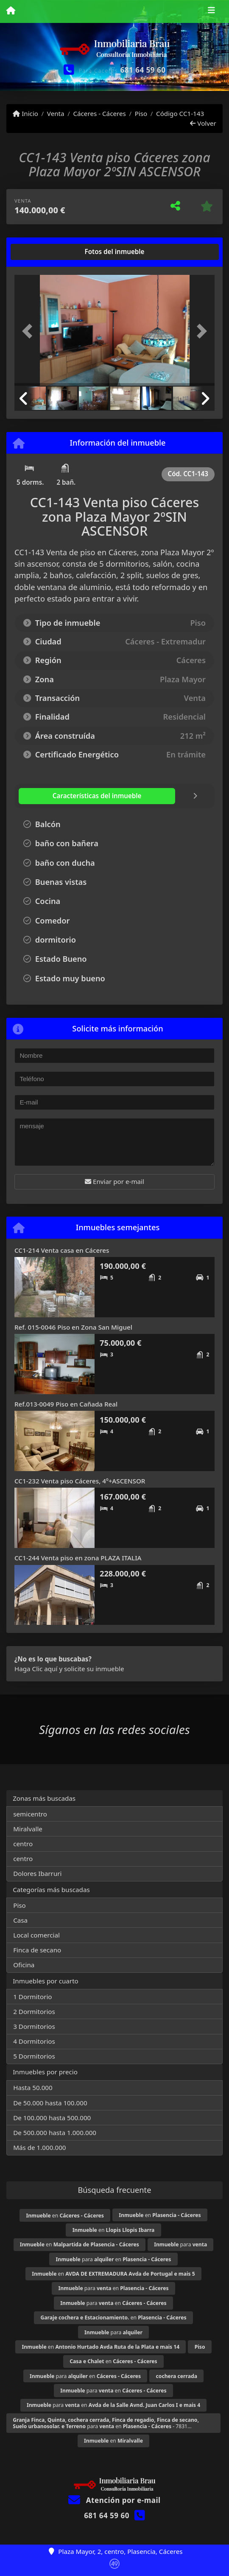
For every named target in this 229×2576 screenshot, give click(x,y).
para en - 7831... (106, 2423)
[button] (29, 331)
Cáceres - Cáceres (99, 113)
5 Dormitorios (34, 2056)
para (180, 2244)
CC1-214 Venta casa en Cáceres (61, 1250)
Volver (203, 123)
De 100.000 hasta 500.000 (52, 2117)
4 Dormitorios (34, 2041)
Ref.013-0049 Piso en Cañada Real (65, 1404)
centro (23, 1843)
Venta (55, 113)
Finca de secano (37, 1950)
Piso (141, 113)
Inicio (25, 113)
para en (113, 2259)
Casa (20, 1920)
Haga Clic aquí (35, 1668)
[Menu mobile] (10, 11)
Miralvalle (27, 1829)
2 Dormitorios (34, 2011)
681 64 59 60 (143, 70)
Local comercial (36, 1935)
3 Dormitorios (34, 2026)
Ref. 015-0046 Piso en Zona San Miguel (73, 1327)
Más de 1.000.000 (39, 2147)
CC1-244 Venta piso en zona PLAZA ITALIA (77, 1558)
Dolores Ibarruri (37, 1873)
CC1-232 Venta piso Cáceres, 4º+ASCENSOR (79, 1481)
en (64, 2215)
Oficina (23, 1964)
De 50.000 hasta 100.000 (50, 2103)
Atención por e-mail (114, 2500)
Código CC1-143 (180, 113)
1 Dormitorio (32, 1996)
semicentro (30, 1814)
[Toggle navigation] (211, 11)
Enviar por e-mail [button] (114, 1181)
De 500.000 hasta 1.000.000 (54, 2132)
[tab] (47, 252)
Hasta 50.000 (33, 2087)
